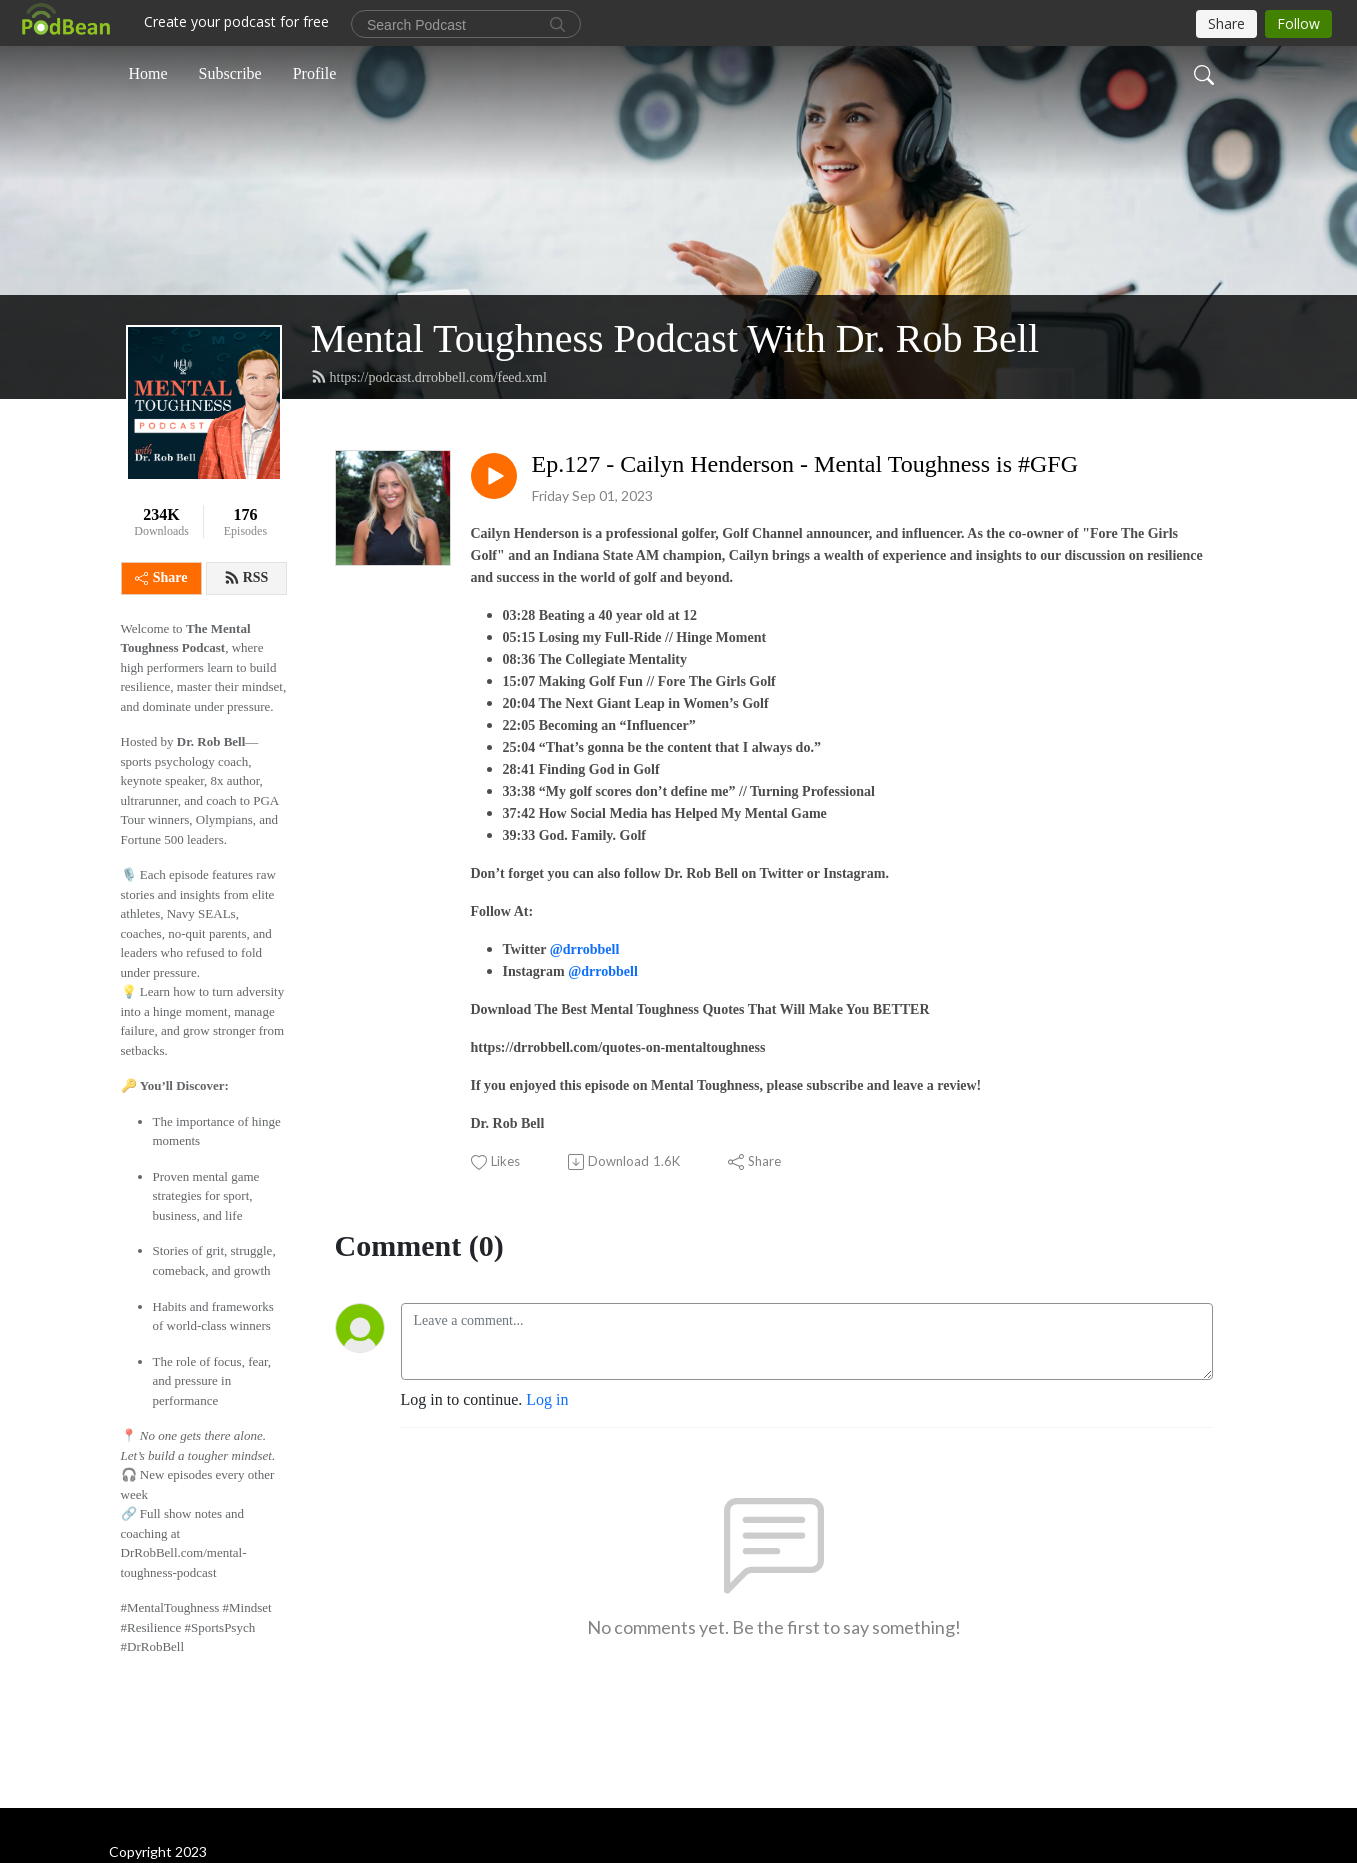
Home (148, 73)
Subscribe (230, 73)
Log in (547, 1399)
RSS (246, 578)
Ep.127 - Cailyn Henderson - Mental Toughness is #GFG (805, 464)
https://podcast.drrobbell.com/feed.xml (429, 377)
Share (161, 577)
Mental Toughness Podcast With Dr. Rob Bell (675, 338)
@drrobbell (585, 949)
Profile (315, 73)
